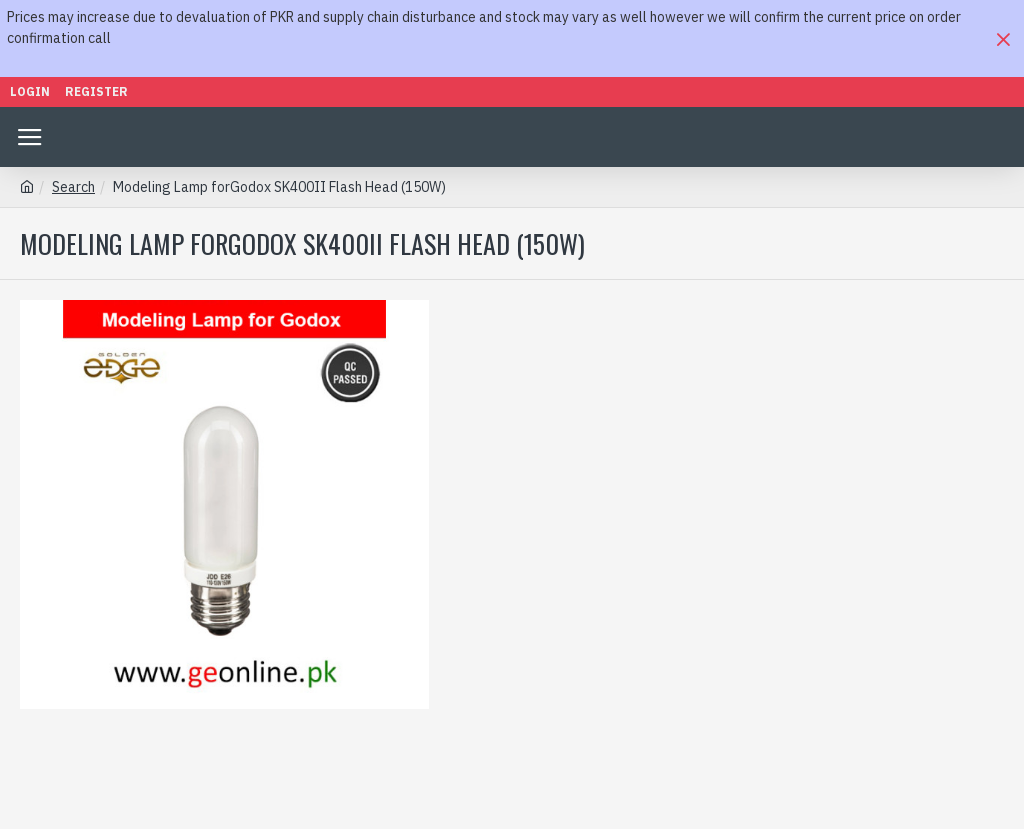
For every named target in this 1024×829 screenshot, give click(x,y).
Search (73, 187)
